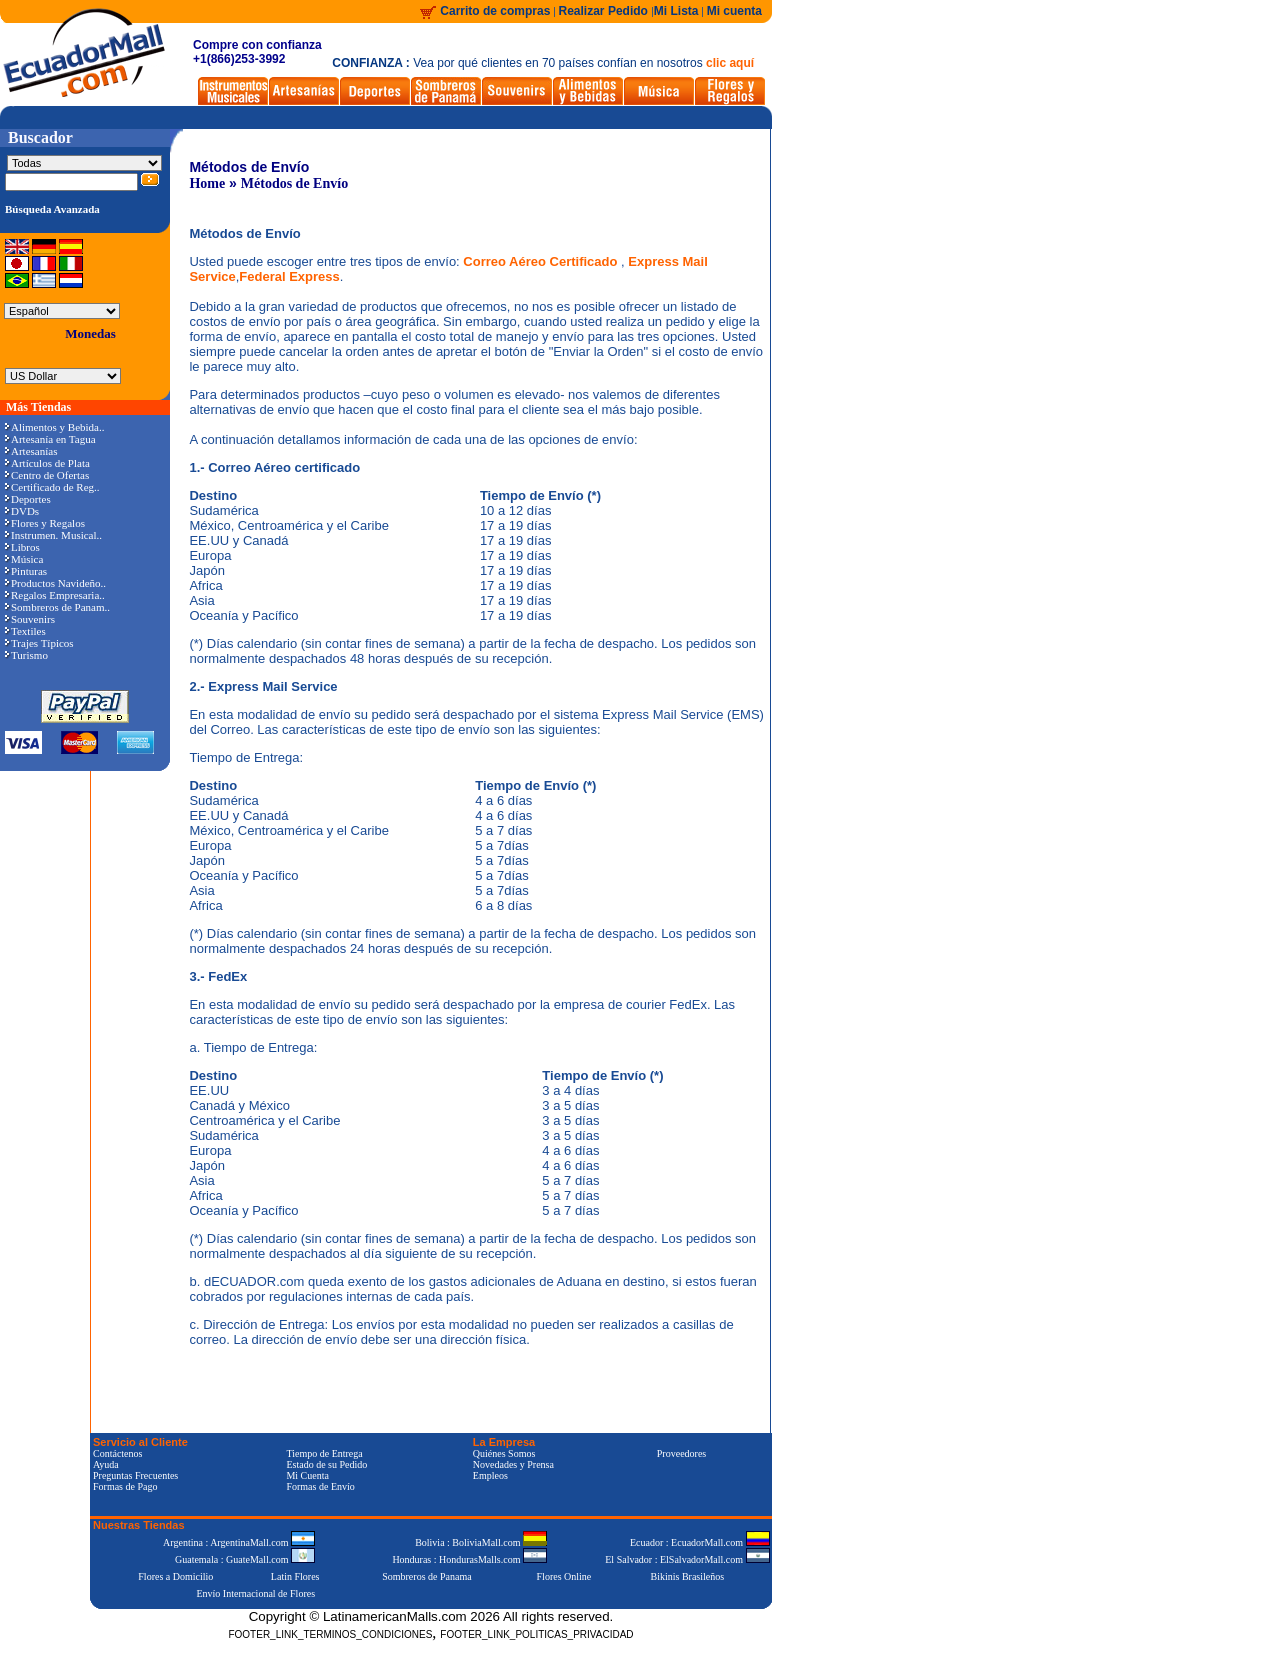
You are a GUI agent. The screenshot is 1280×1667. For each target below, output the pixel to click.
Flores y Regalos (45, 523)
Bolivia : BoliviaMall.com (481, 1542)
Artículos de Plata (47, 463)
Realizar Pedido (605, 11)
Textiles (25, 631)
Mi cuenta (734, 11)
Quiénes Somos (504, 1453)
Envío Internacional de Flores (255, 1593)
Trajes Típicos (39, 643)
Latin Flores (295, 1576)
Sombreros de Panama (426, 1576)
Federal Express (289, 276)
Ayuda (106, 1464)
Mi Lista (676, 11)
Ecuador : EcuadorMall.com (700, 1542)
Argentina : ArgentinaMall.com (239, 1542)
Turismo (26, 655)
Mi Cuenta (307, 1475)
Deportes (28, 499)
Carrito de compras (495, 11)
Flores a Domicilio (175, 1576)
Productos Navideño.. (55, 583)
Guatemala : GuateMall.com (245, 1559)
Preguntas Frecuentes (135, 1475)
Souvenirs (30, 619)
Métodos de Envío (294, 183)
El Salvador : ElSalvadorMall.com (687, 1559)
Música (24, 559)
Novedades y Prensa (513, 1464)
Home (207, 183)
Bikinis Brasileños (688, 1576)
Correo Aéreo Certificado (542, 261)
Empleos (490, 1475)
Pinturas (26, 571)
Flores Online (564, 1576)
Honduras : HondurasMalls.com (469, 1559)
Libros (22, 547)
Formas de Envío (320, 1486)
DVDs (22, 511)
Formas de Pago (125, 1486)
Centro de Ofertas (47, 475)
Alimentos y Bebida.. (55, 427)
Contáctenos (117, 1453)
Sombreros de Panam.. (57, 607)
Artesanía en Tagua (50, 439)
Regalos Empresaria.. (55, 595)
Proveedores (681, 1453)
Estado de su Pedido (326, 1464)
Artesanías (31, 451)
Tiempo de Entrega (324, 1453)
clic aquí (730, 63)
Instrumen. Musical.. (53, 535)
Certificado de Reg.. (52, 487)
